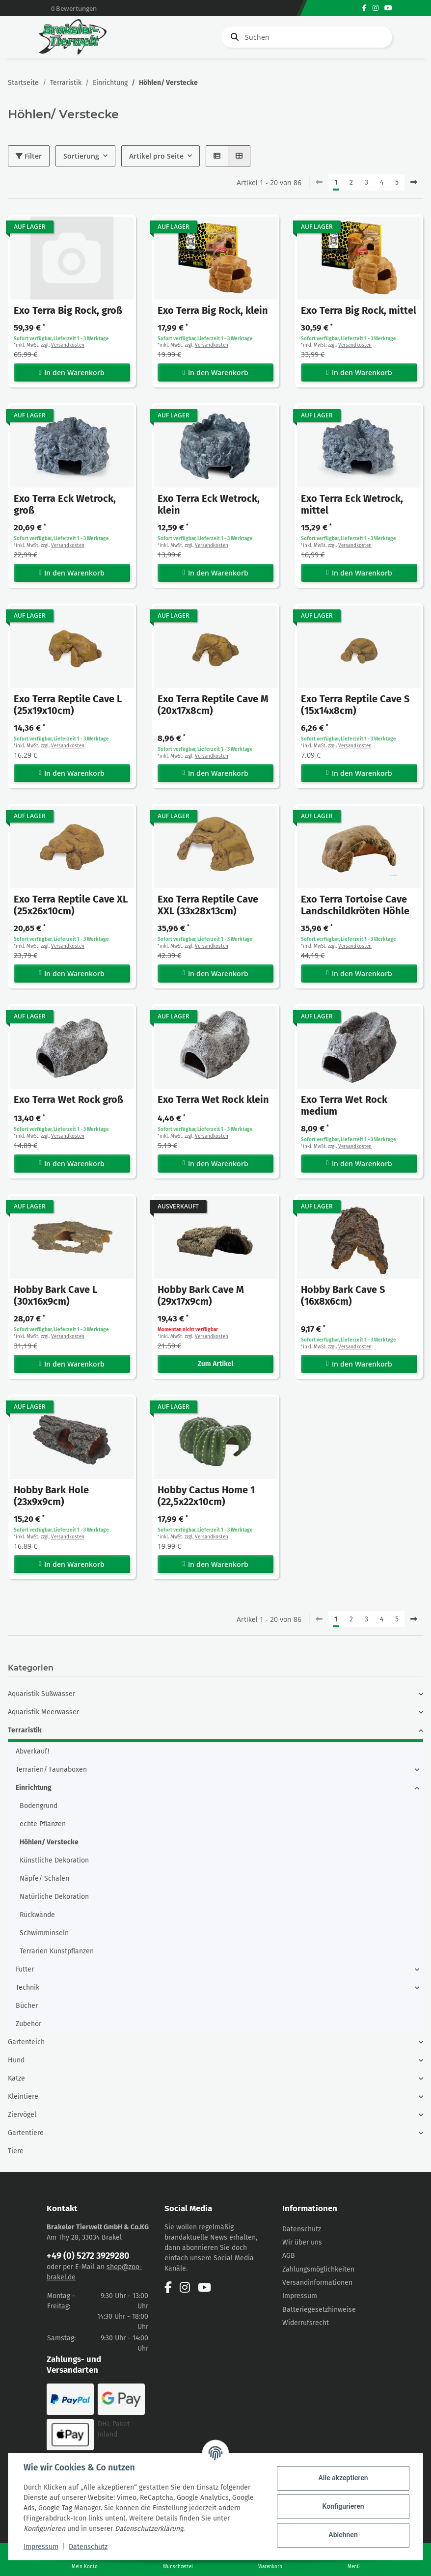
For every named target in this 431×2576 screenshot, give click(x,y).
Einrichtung (34, 1787)
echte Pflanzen (43, 1824)
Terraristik (25, 1730)
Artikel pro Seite (156, 156)
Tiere (16, 2151)
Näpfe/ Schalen (44, 1878)
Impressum (299, 2296)
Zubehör (28, 2024)
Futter (25, 1969)
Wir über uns (302, 2242)
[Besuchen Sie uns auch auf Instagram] (375, 8)
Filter (29, 156)
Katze (16, 2078)
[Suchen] (306, 37)
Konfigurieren (342, 2506)
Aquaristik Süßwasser (41, 1694)
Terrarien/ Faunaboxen (51, 1769)
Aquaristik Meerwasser (43, 1712)
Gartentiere (26, 2133)
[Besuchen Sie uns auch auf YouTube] (388, 8)
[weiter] (413, 182)
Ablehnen (342, 2535)
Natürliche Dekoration (54, 1896)
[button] (217, 155)
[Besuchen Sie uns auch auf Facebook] (364, 8)
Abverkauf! (32, 1751)
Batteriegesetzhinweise (319, 2309)
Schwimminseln (44, 1933)
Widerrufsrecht (305, 2323)
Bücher (27, 2005)
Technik (27, 1987)
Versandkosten (67, 345)
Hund (16, 2060)
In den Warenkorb (72, 372)
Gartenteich (26, 2042)
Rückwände (37, 1915)
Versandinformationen (317, 2282)
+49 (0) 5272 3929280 (88, 2255)
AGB (288, 2255)
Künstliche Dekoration (54, 1860)
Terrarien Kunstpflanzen (57, 1951)
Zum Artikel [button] (216, 1364)
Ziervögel (22, 2114)
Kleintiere (23, 2096)
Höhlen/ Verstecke (49, 1842)
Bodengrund (38, 1806)
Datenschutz (301, 2229)
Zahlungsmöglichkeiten (318, 2269)
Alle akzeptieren (342, 2478)
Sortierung (81, 156)
